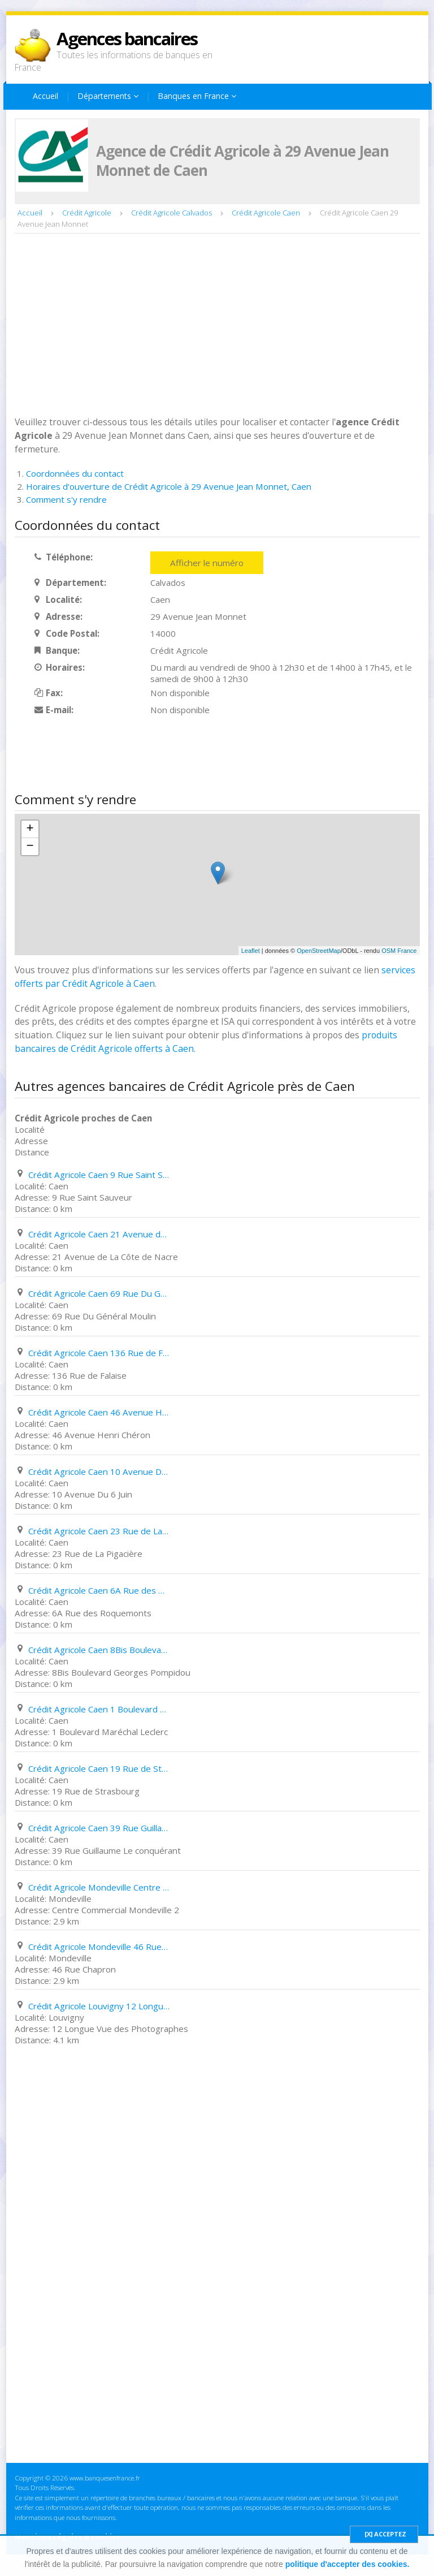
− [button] (29, 846)
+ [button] (29, 829)
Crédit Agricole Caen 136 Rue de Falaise (99, 1352)
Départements (107, 95)
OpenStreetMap (319, 950)
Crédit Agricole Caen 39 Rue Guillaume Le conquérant (99, 1827)
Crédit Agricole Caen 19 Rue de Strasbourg (99, 1768)
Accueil (45, 95)
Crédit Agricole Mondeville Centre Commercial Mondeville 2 (99, 1887)
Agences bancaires (127, 38)
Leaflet (250, 950)
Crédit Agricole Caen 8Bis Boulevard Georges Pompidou (99, 1649)
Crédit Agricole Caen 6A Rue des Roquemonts (99, 1590)
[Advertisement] (217, 323)
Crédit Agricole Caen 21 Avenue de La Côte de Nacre (99, 1234)
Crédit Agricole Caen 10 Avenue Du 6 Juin (99, 1471)
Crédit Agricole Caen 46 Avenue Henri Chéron (99, 1412)
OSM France (398, 950)
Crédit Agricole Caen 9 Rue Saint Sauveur (99, 1174)
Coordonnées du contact (75, 473)
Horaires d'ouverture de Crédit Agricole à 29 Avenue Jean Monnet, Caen (168, 486)
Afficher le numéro (207, 562)
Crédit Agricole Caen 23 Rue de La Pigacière (99, 1531)
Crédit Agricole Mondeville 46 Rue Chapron (99, 1946)
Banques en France (197, 95)
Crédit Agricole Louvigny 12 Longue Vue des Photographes (99, 2006)
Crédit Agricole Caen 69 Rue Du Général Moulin (99, 1293)
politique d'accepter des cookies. (347, 2564)
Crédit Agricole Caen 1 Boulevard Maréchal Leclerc (99, 1709)
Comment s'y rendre (66, 499)
